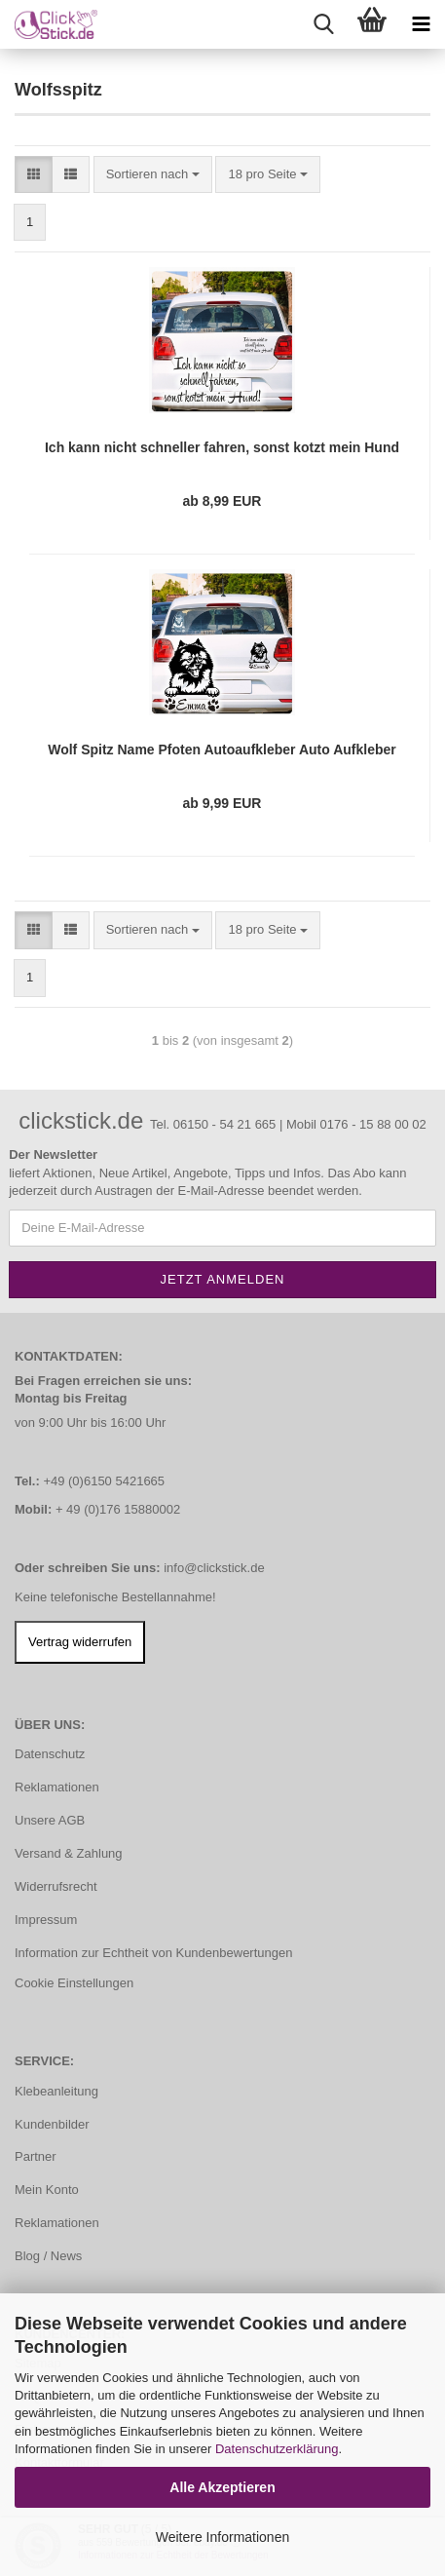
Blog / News (48, 2256)
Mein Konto (47, 2189)
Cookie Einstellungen (74, 1983)
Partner (35, 2156)
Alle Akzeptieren (222, 2487)
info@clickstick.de (214, 1567)
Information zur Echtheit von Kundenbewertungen (153, 1952)
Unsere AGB (50, 1820)
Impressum (46, 1919)
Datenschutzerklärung (276, 2448)
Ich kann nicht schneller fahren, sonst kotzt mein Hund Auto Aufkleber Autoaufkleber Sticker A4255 (222, 448)
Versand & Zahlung (69, 1853)
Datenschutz (50, 1754)
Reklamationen (57, 1787)
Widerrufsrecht (56, 1886)
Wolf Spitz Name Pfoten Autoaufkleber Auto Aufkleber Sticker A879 (222, 750)
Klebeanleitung (56, 2091)
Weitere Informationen (222, 2537)
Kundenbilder (52, 2124)
